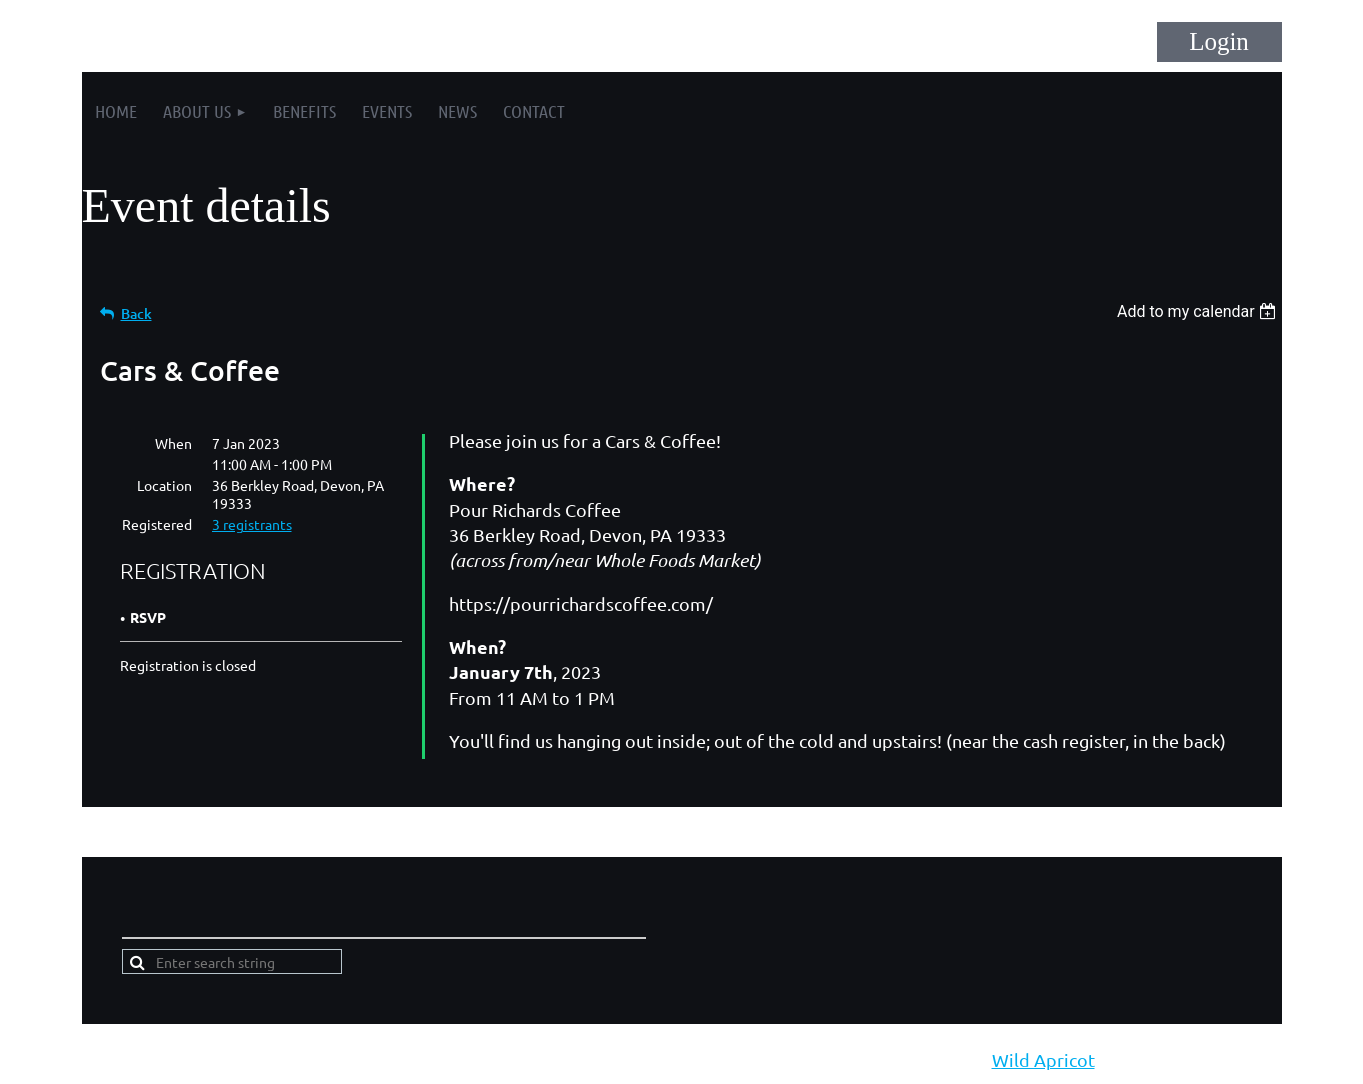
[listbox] (1199, 311)
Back (136, 313)
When (173, 443)
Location (164, 485)
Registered (157, 524)
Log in (1219, 42)
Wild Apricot (1043, 1059)
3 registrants (252, 524)
